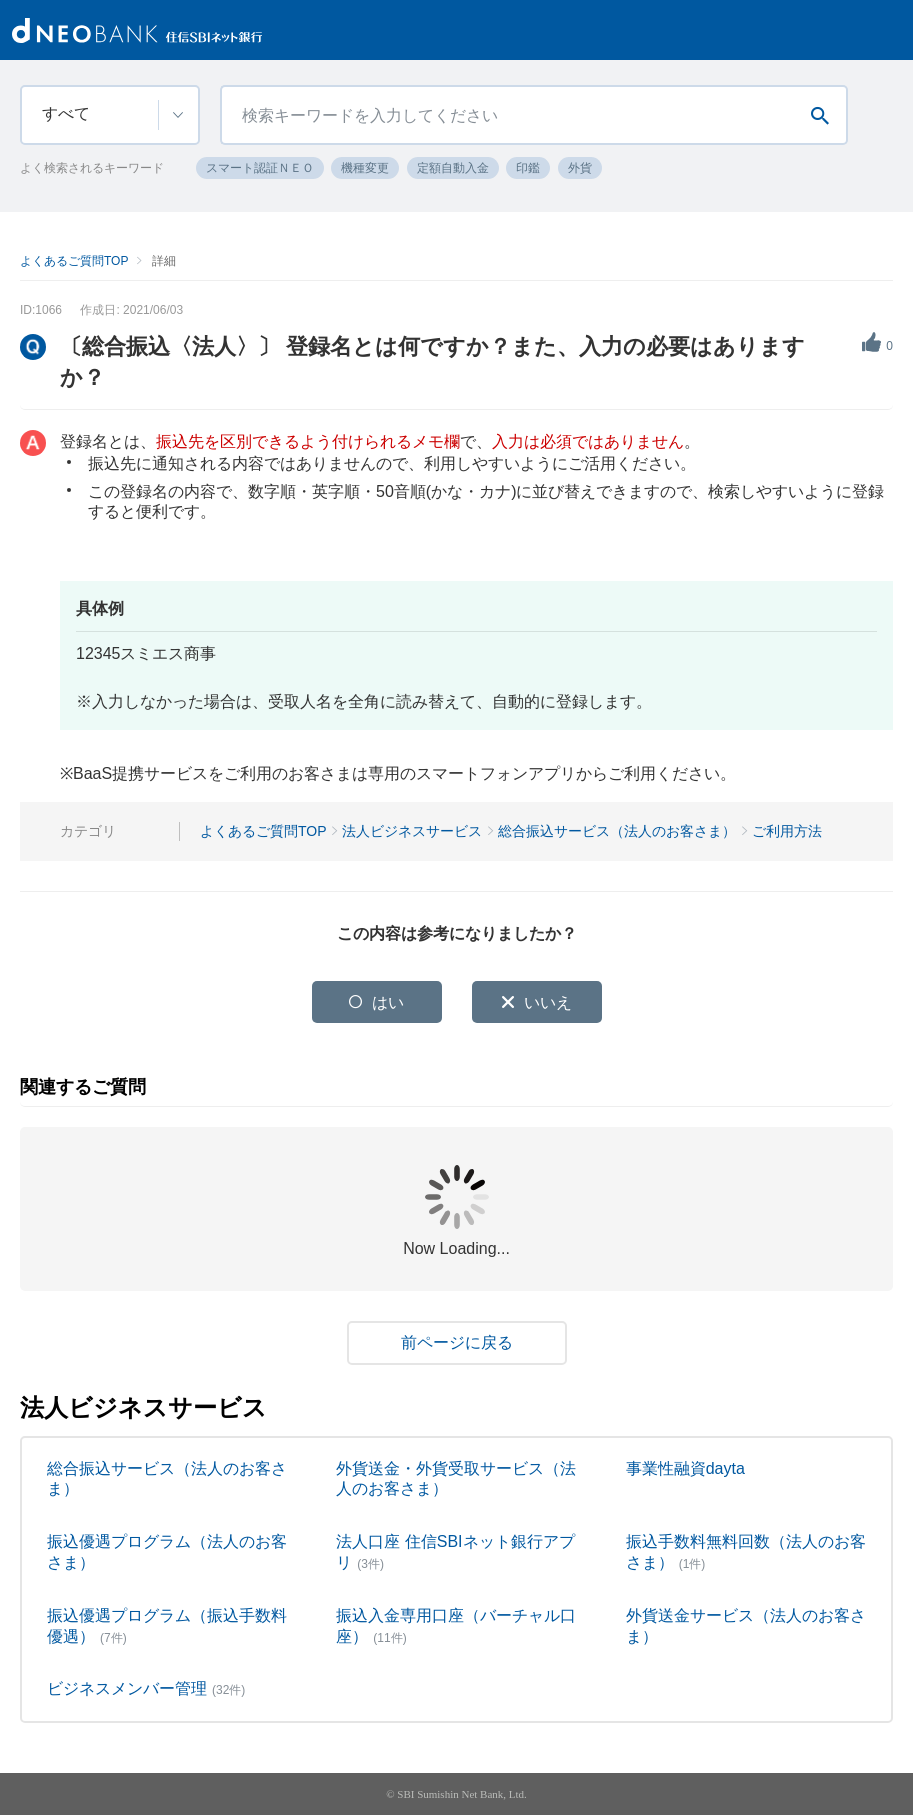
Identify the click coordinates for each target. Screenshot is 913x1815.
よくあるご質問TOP (74, 261)
